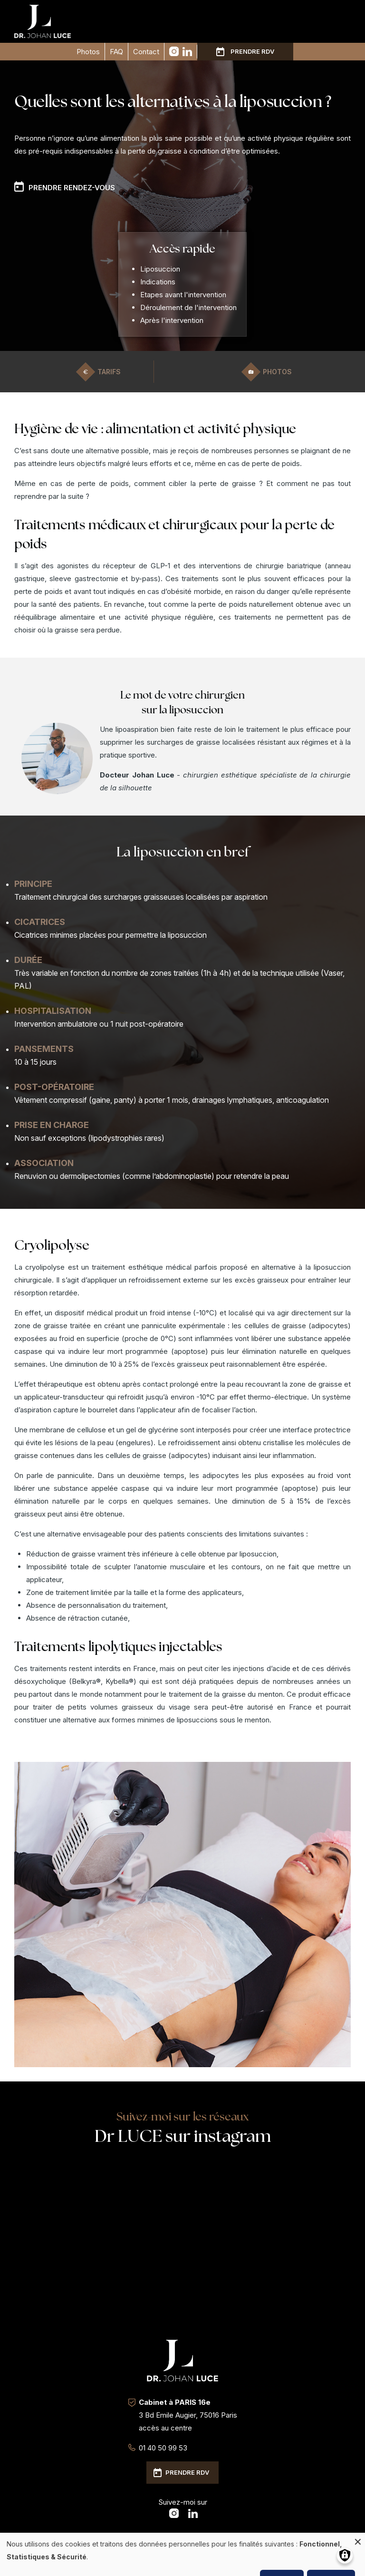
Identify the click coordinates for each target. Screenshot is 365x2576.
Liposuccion (160, 268)
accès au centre (165, 2427)
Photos (88, 51)
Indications (157, 281)
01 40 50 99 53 (163, 2447)
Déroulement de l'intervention (188, 307)
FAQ (116, 51)
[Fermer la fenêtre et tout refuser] (358, 2539)
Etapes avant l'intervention (183, 294)
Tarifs (109, 372)
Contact (146, 51)
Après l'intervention (171, 320)
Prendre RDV (252, 51)
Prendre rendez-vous (72, 187)
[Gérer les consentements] (344, 2555)
